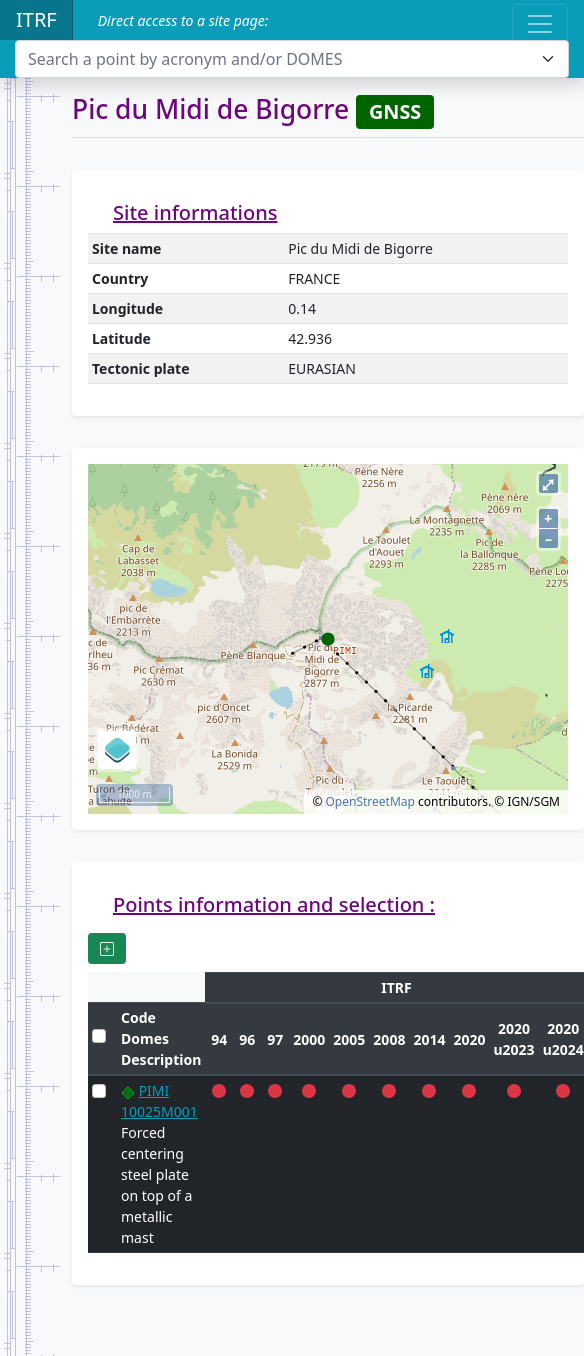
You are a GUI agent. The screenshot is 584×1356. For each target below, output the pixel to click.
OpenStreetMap (369, 801)
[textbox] (280, 59)
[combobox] (292, 59)
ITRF (36, 19)
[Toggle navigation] (540, 24)
